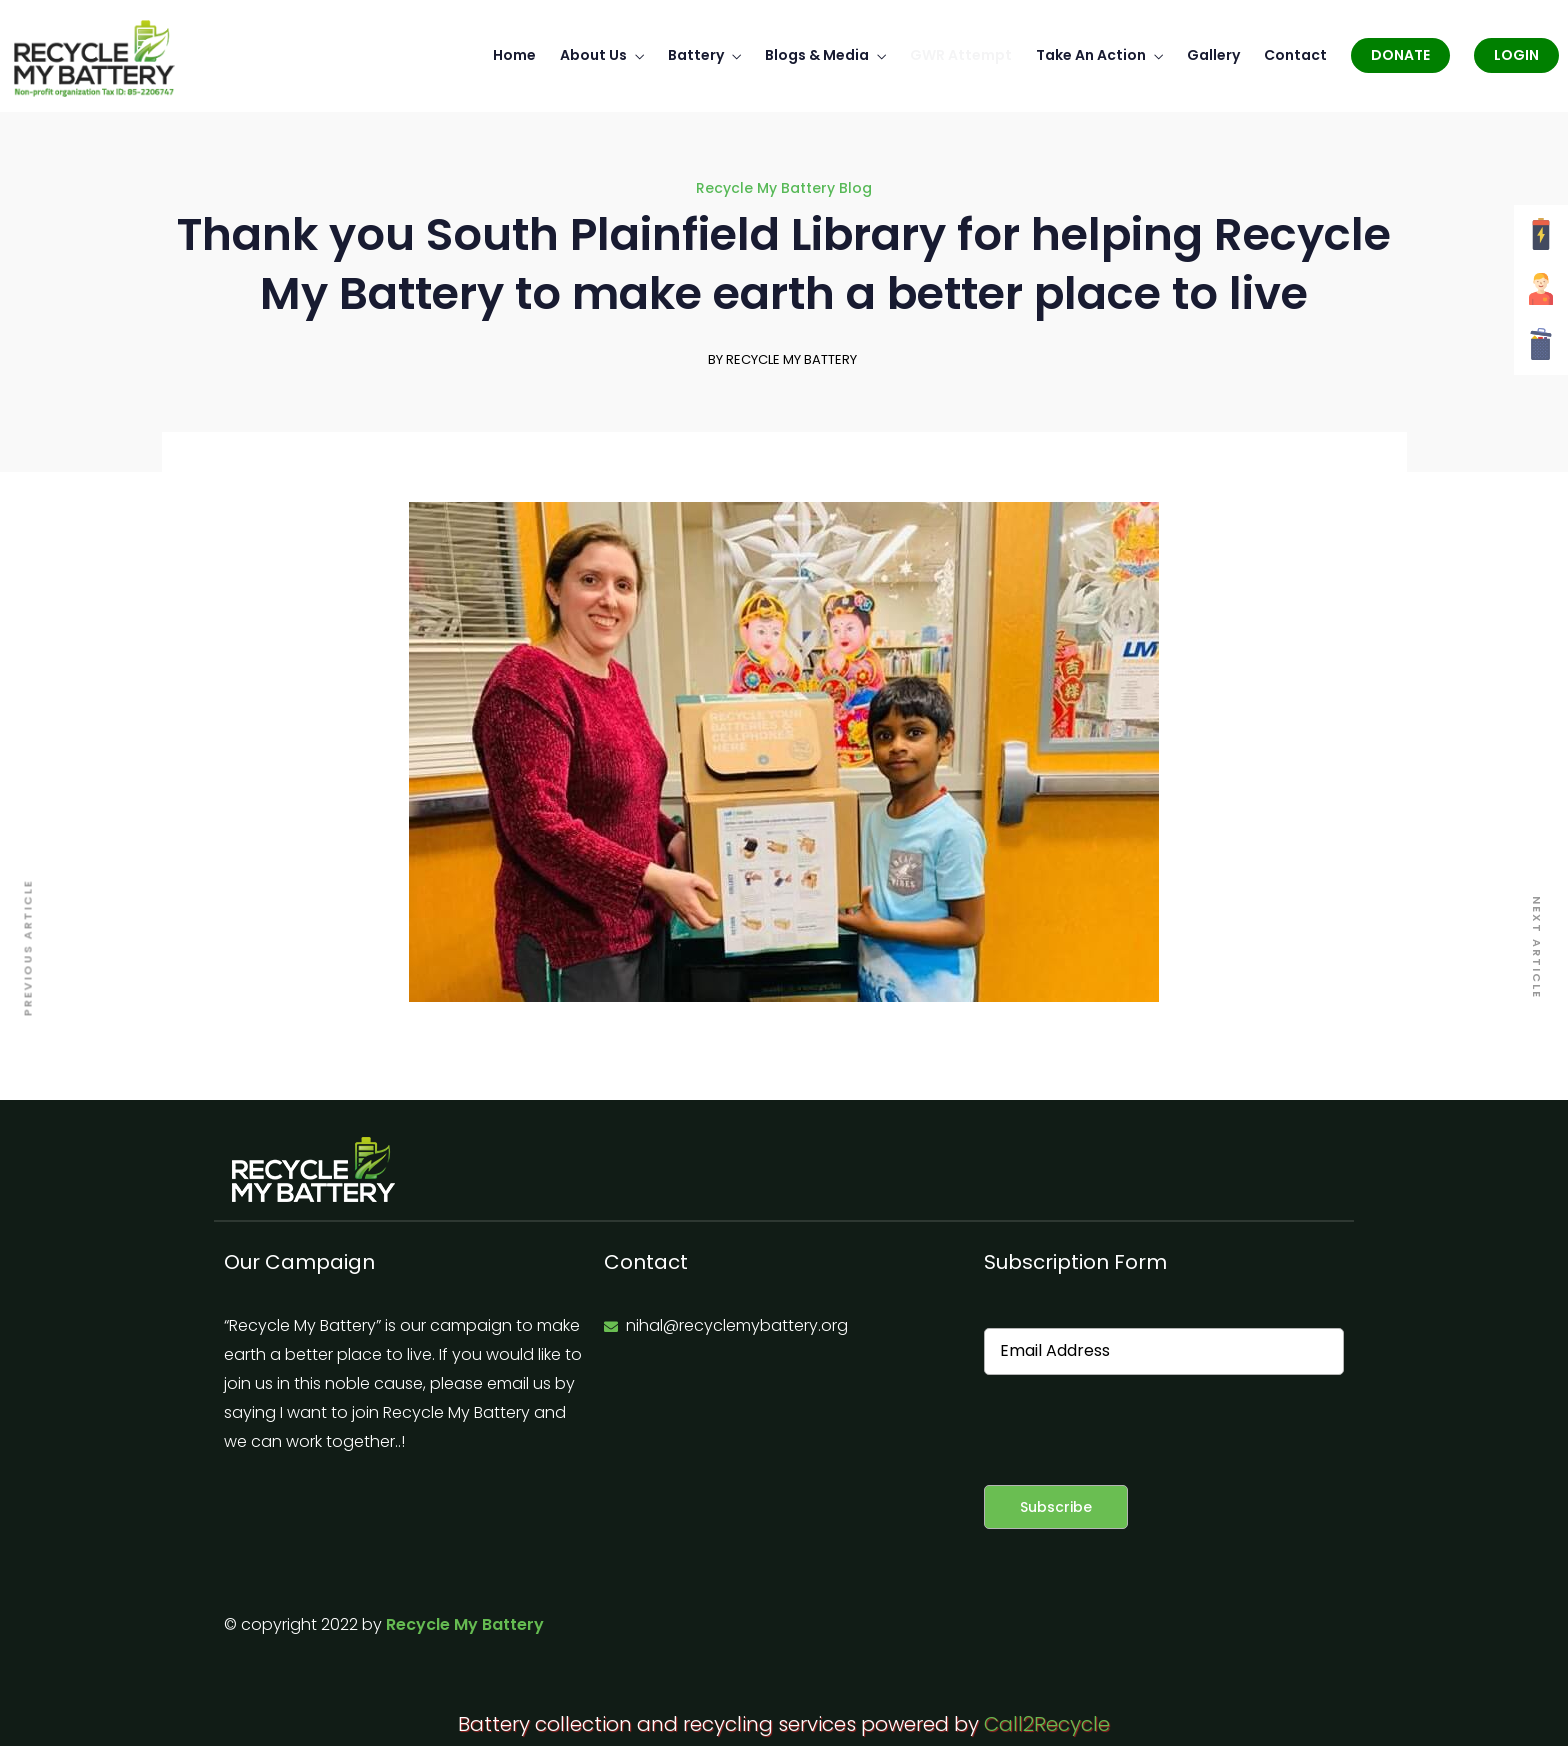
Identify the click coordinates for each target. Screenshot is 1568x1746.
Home (514, 50)
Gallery (1213, 50)
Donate (1400, 50)
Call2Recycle (1047, 1719)
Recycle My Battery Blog (784, 183)
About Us (593, 50)
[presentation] (1136, 1425)
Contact (1295, 50)
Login (1516, 50)
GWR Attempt (961, 50)
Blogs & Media (817, 50)
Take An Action (1091, 50)
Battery (696, 50)
